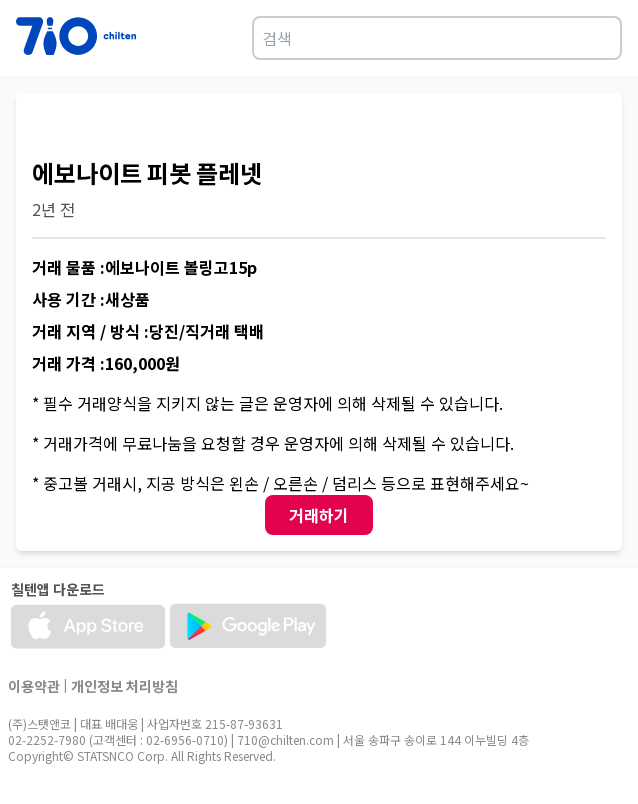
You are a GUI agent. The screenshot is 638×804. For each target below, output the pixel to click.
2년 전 (53, 209)
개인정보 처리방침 (124, 686)
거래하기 (319, 515)
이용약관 (34, 686)
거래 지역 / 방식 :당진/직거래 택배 (148, 331)
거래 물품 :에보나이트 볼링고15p (144, 267)
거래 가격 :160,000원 (106, 363)
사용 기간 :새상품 (91, 299)
